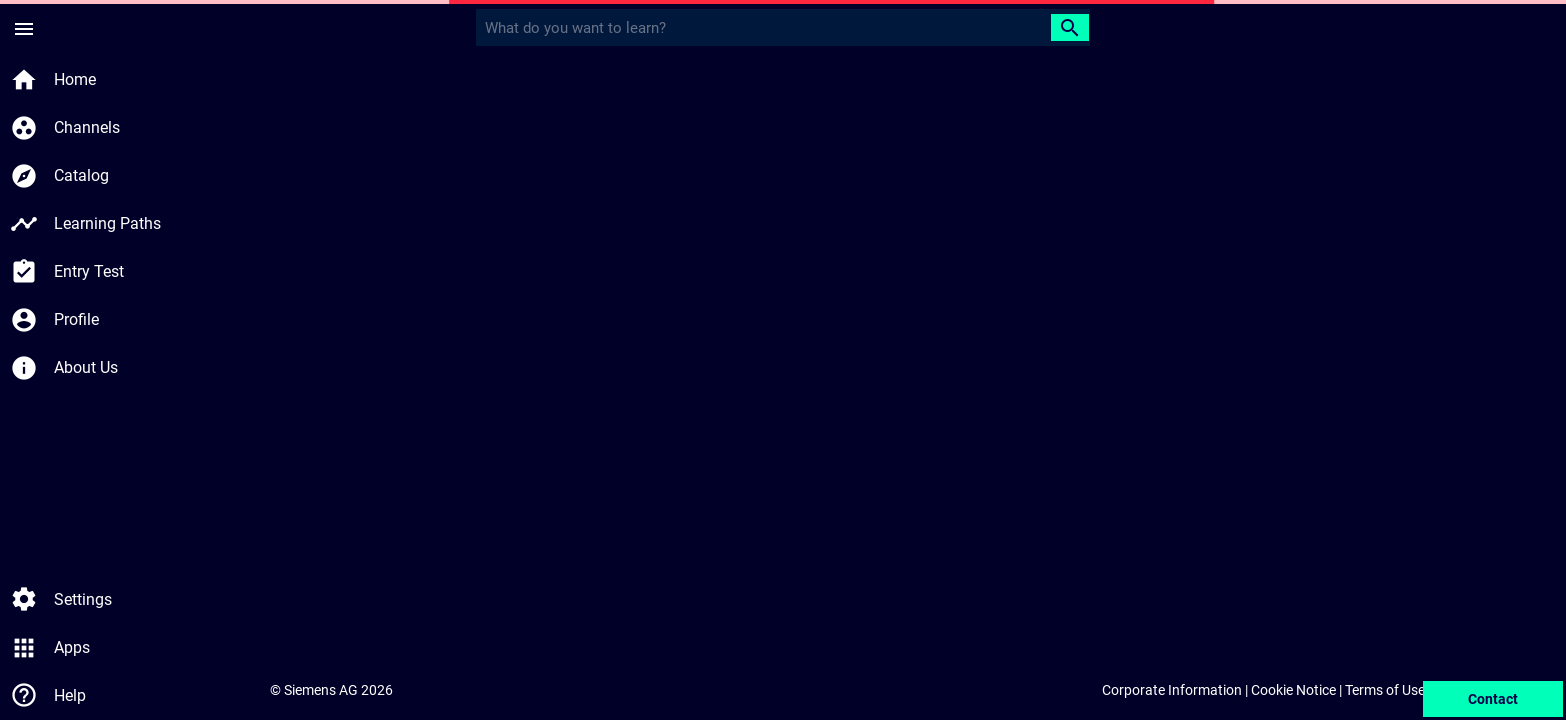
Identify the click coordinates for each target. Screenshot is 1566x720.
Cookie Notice (1293, 690)
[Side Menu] (24, 28)
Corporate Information (1172, 690)
